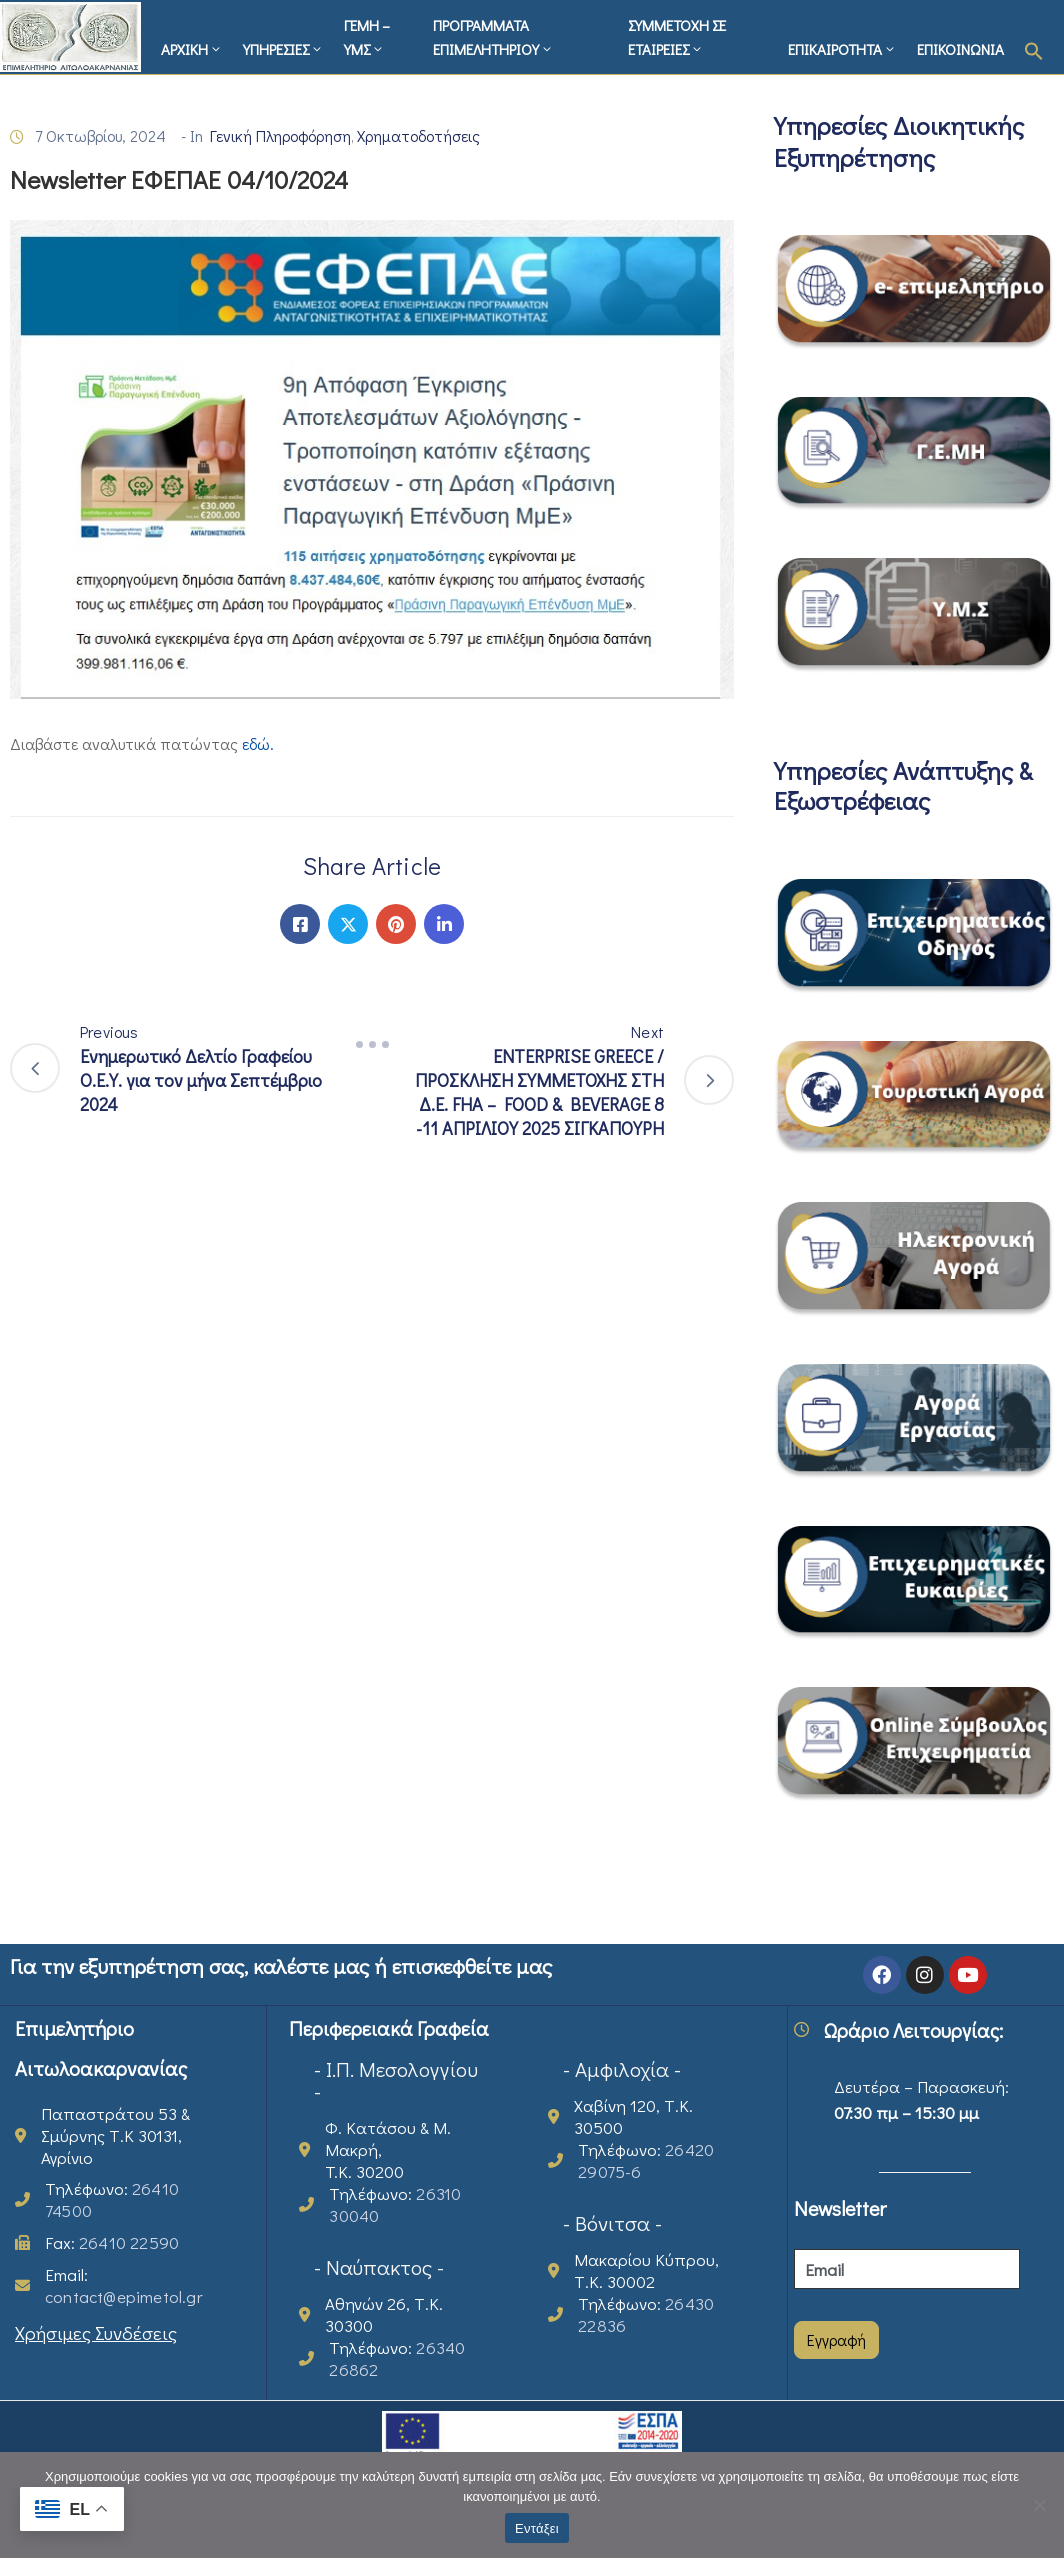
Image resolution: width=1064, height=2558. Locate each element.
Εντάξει (537, 2528)
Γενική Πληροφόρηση (280, 135)
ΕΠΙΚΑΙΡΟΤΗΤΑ (842, 49)
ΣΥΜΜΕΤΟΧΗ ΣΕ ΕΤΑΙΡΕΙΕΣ (677, 37)
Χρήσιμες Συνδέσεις (96, 2332)
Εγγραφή (836, 2339)
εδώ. (258, 743)
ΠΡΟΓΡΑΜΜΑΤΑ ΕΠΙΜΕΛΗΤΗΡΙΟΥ (493, 37)
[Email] (907, 2269)
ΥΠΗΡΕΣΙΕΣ (283, 49)
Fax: (112, 2242)
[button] (1034, 49)
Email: (124, 2285)
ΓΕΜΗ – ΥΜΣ (367, 37)
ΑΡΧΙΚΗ (192, 49)
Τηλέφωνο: (112, 2199)
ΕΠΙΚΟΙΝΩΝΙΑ (960, 49)
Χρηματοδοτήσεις (418, 135)
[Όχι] (1039, 2505)
